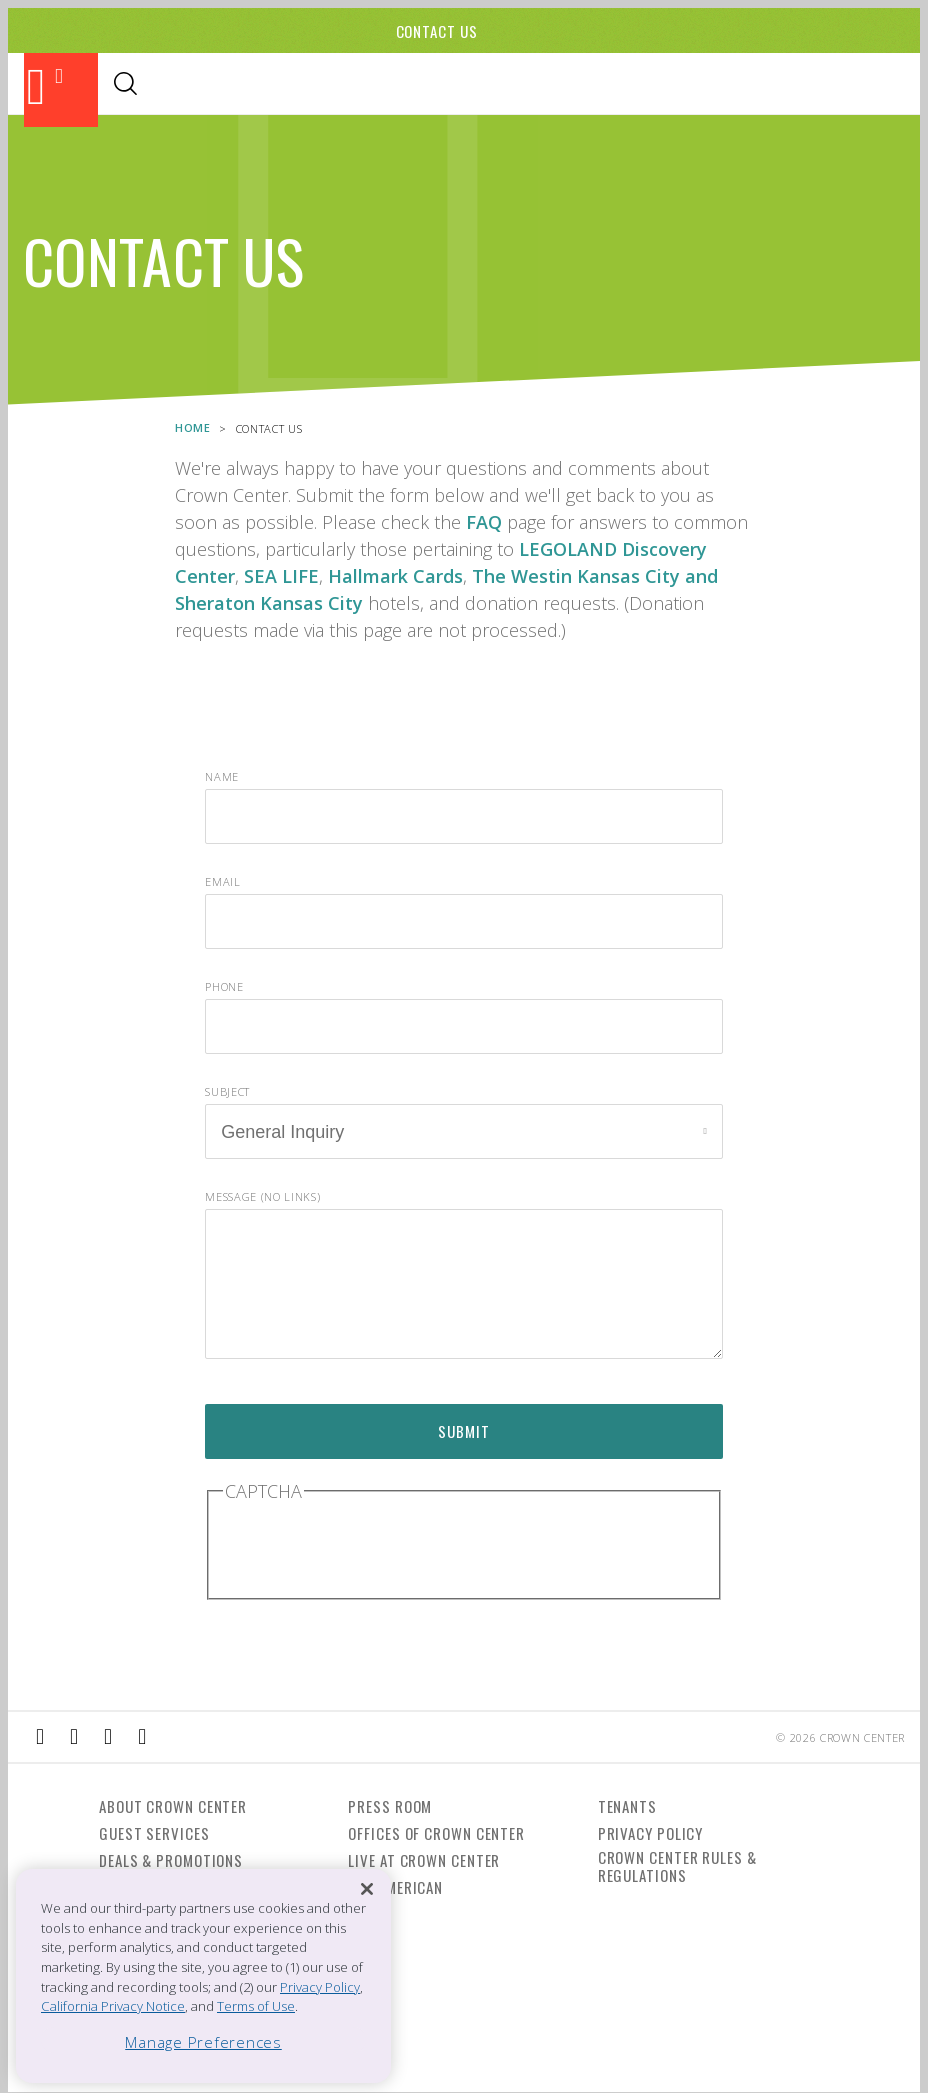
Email (222, 880)
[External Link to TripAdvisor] (108, 1737)
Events (439, 85)
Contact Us (437, 31)
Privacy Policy (651, 1833)
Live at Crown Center (424, 1860)
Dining (282, 85)
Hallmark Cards (395, 575)
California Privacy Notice (113, 2006)
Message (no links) (262, 1195)
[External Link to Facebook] (40, 1737)
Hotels (509, 85)
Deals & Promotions (171, 1860)
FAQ (484, 521)
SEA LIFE (281, 575)
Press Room (390, 1806)
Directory (698, 85)
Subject (227, 1090)
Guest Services (154, 1833)
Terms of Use (256, 2006)
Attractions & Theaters (151, 85)
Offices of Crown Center (436, 1833)
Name (222, 775)
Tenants (627, 1806)
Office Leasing (806, 85)
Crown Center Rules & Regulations (677, 1866)
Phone (224, 985)
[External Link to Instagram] (74, 1737)
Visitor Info (598, 85)
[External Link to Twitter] (142, 1737)
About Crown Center (173, 1806)
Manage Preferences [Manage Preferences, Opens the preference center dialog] (203, 2042)
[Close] (367, 1889)
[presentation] (375, 1547)
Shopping (359, 85)
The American (395, 1887)
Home (193, 426)
